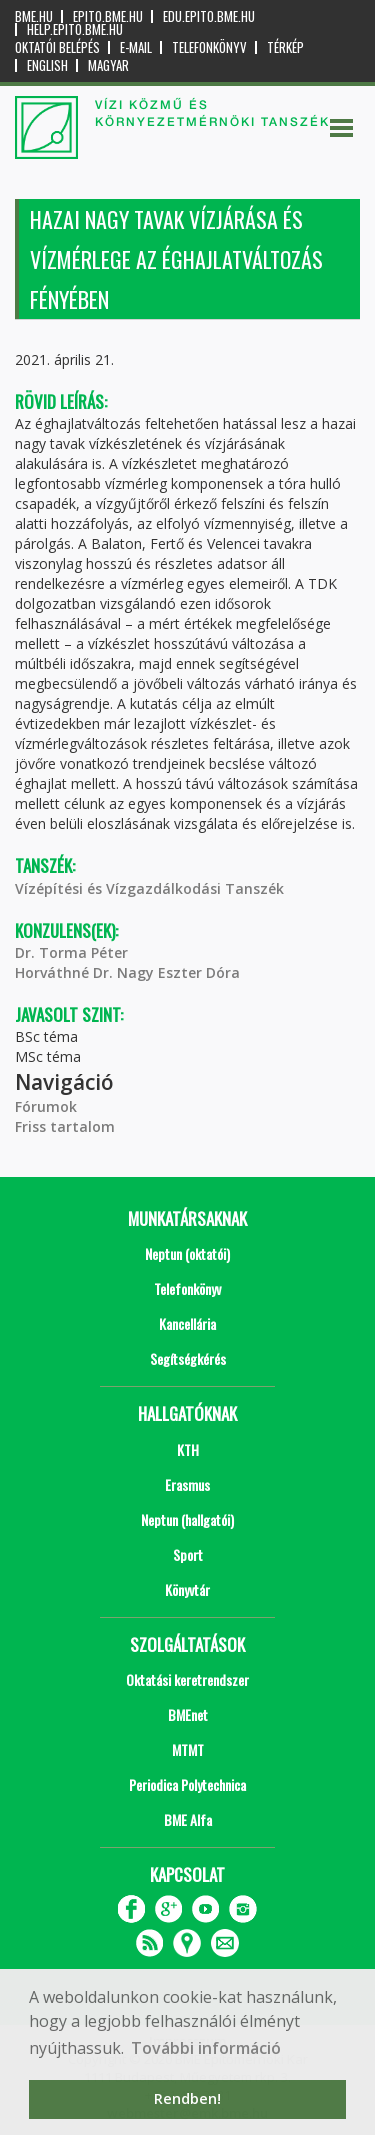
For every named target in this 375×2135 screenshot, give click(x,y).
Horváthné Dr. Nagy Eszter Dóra (127, 972)
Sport (188, 1554)
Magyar (108, 65)
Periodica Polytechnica (187, 1784)
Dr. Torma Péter (71, 952)
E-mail (136, 47)
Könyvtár (187, 1589)
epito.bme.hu (108, 16)
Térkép (285, 47)
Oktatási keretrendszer (187, 1679)
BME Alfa (188, 1819)
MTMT (188, 1749)
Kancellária (187, 1323)
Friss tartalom (65, 1126)
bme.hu (34, 16)
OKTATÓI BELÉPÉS (57, 47)
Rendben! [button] (187, 2098)
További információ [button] (206, 2048)
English (47, 65)
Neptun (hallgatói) (187, 1519)
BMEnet (188, 1714)
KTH (188, 1449)
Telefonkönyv (209, 47)
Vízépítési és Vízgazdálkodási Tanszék (149, 888)
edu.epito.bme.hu (209, 16)
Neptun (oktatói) (187, 1253)
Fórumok (46, 1106)
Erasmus (187, 1484)
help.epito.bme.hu (75, 29)
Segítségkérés (188, 1358)
